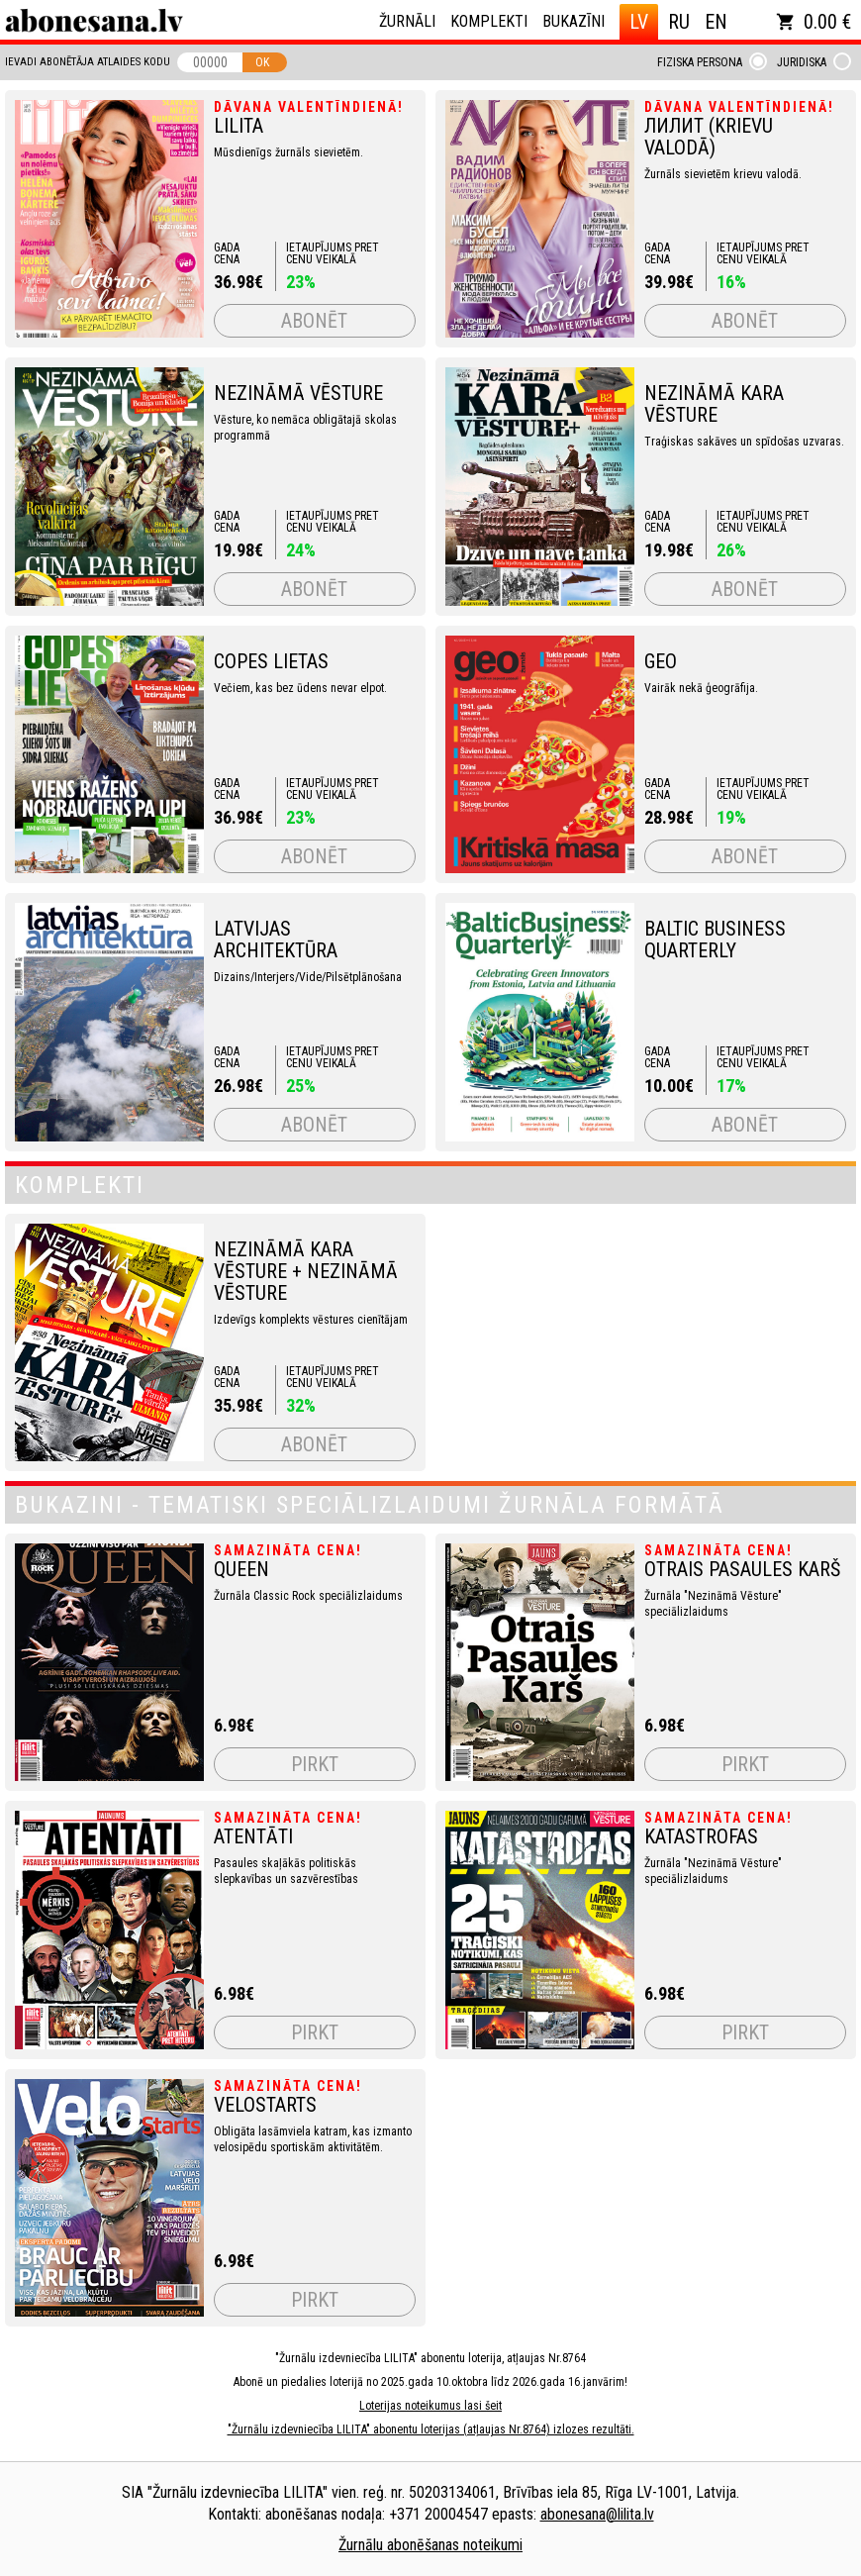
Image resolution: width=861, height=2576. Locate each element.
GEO (660, 661)
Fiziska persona (699, 62)
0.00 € (813, 22)
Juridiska (801, 62)
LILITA (238, 126)
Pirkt (314, 1764)
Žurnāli (407, 21)
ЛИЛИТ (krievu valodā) (708, 136)
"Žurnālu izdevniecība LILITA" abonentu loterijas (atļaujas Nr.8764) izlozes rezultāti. (431, 2429)
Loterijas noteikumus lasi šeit (430, 2406)
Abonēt (314, 321)
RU (679, 22)
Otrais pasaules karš (742, 1569)
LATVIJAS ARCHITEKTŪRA (275, 939)
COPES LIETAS (271, 661)
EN (716, 22)
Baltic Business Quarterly (715, 939)
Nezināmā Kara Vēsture (714, 404)
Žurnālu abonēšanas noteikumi (430, 2544)
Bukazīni (573, 21)
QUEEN (241, 1569)
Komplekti (488, 21)
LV (638, 22)
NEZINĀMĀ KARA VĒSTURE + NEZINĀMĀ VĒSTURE (306, 1271)
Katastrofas (701, 1836)
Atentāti (253, 1836)
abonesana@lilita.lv (597, 2514)
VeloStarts (265, 2105)
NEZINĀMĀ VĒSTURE (298, 393)
